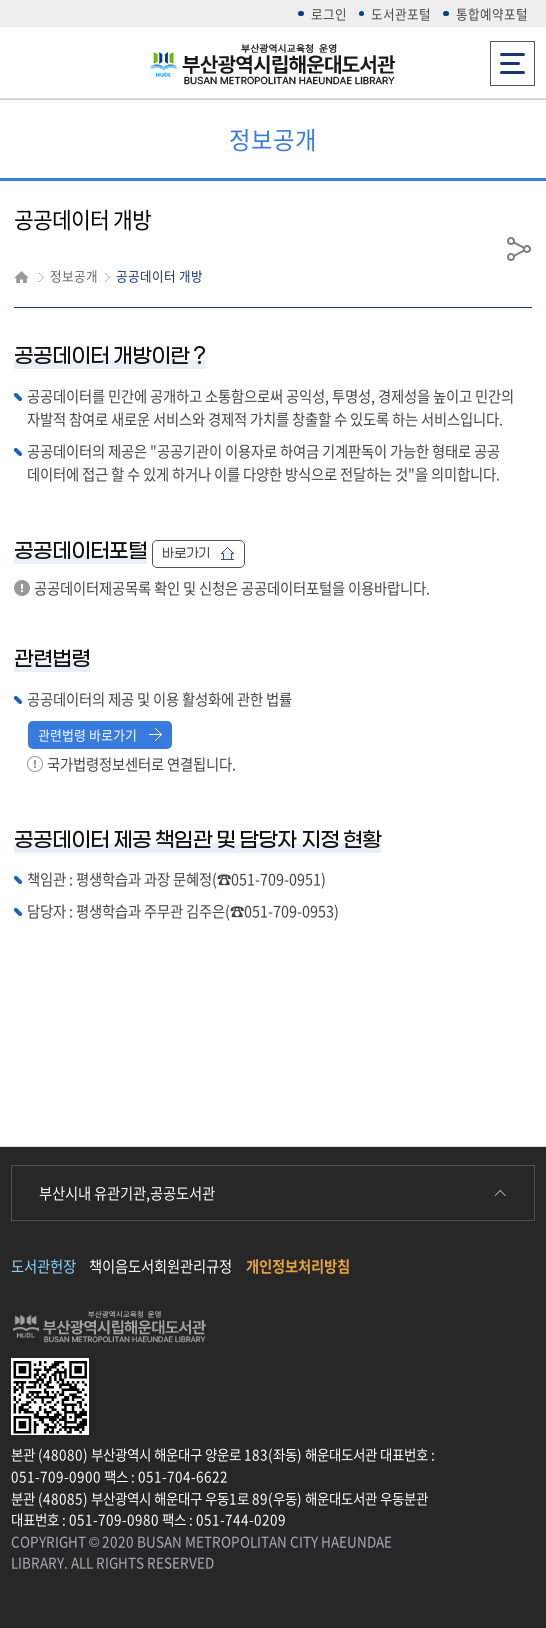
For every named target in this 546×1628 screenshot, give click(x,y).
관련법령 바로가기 (100, 734)
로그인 (329, 13)
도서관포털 (401, 13)
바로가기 (198, 553)
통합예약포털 (492, 13)
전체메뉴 (512, 57)
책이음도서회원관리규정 (160, 1266)
